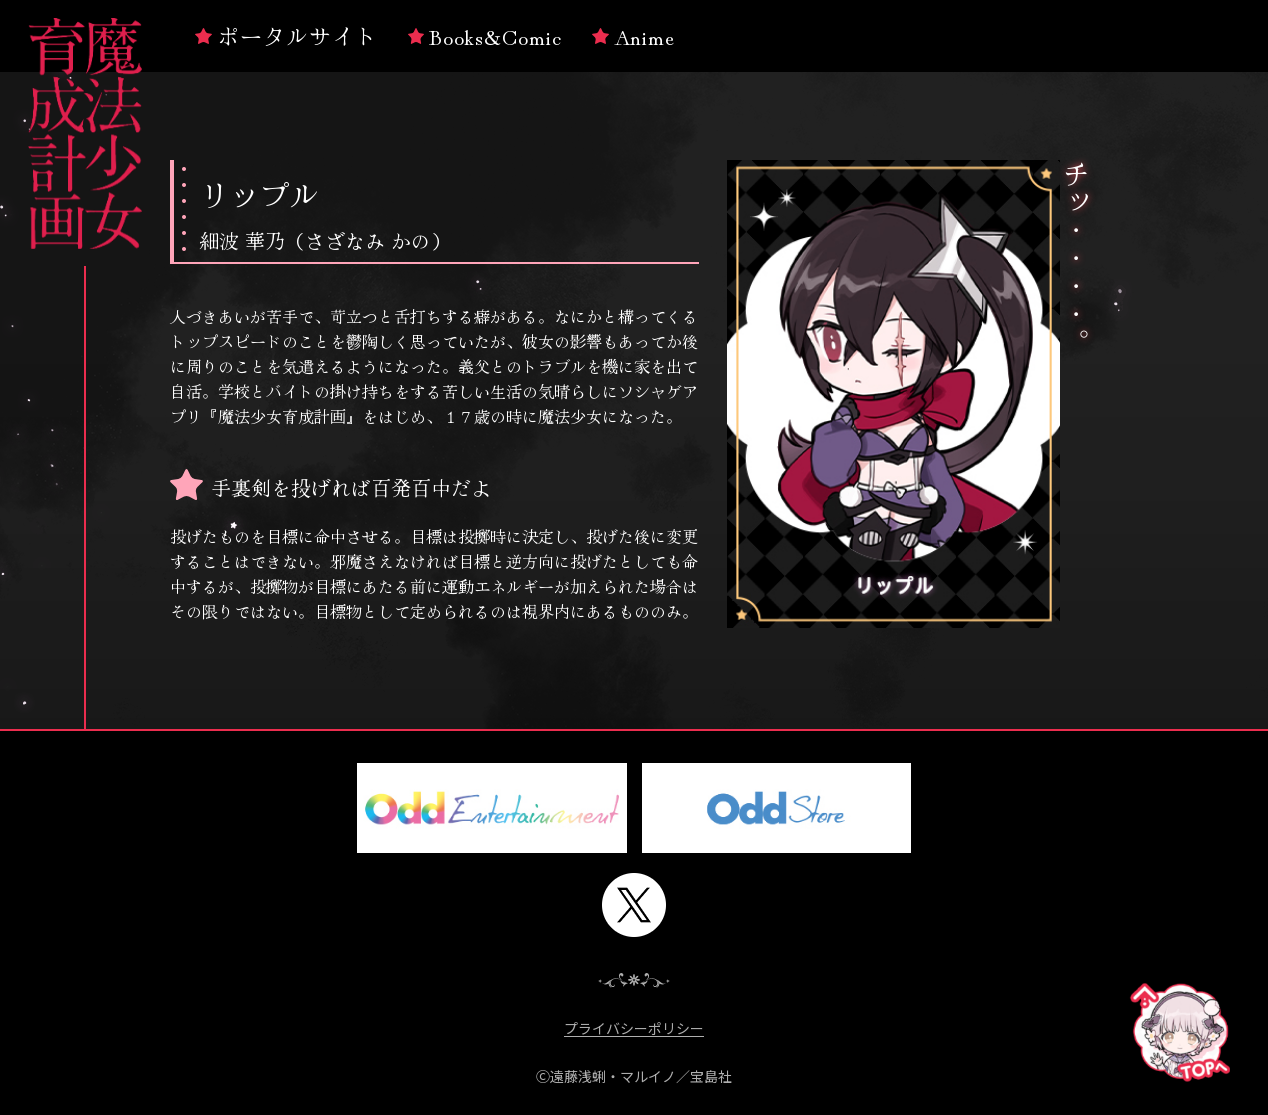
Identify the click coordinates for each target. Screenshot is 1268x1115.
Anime (633, 35)
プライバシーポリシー (634, 1028)
